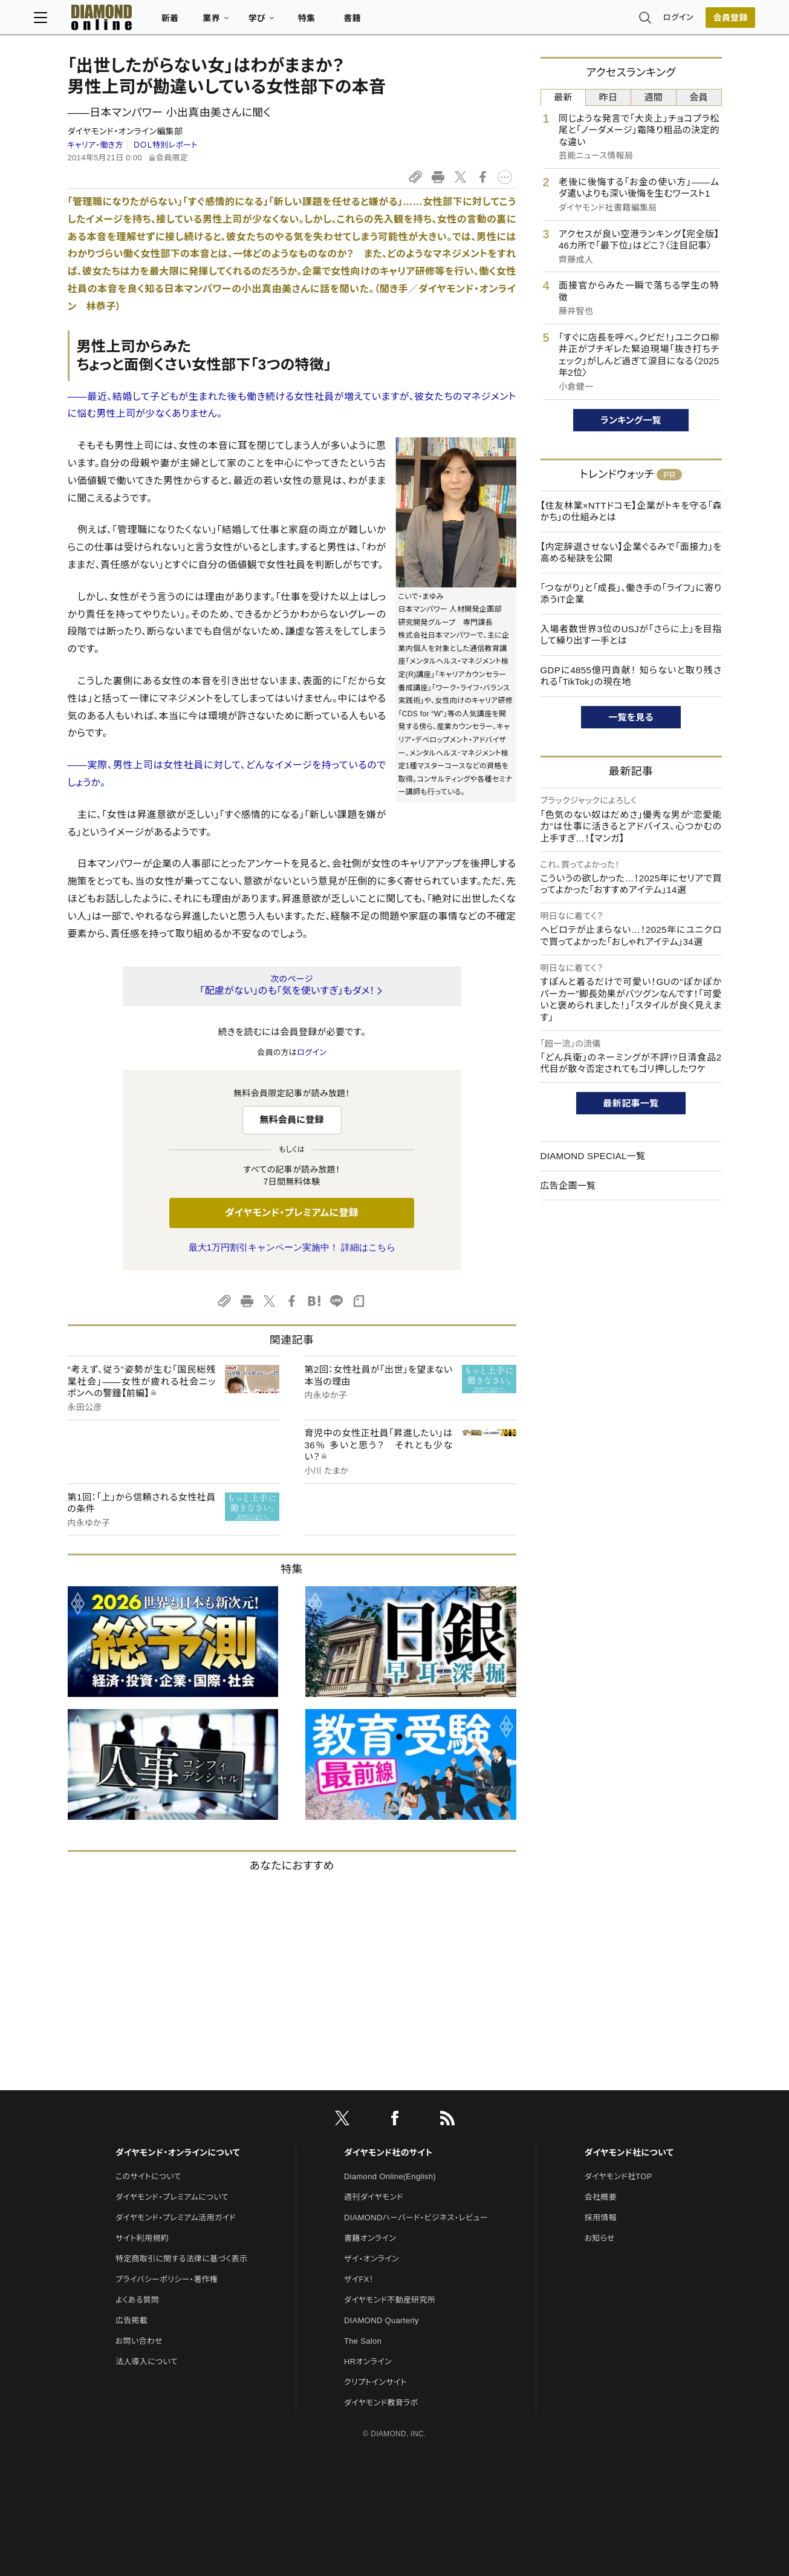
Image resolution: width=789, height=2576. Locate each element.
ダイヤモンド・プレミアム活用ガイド (175, 2217)
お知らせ (600, 2238)
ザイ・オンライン (371, 2258)
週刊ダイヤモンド (373, 2197)
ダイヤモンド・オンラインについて (177, 2152)
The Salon (363, 2341)
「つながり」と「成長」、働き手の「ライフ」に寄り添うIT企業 (631, 594)
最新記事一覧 (631, 1103)
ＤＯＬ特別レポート (165, 144)
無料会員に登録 (291, 1119)
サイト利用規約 (142, 2238)
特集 (340, 22)
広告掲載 (131, 2320)
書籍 (386, 22)
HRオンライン (368, 2361)
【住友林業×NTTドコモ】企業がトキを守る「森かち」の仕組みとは (631, 511)
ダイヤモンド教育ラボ (381, 2402)
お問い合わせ (139, 2341)
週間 (654, 97)
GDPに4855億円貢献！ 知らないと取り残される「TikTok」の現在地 (631, 676)
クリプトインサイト (375, 2382)
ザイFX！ (359, 2279)
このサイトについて (148, 2176)
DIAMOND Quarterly (381, 2320)
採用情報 (601, 2217)
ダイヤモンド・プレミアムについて (172, 2197)
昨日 (608, 97)
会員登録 (697, 21)
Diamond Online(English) (390, 2176)
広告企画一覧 (568, 1185)
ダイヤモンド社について (629, 2152)
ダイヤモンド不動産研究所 (389, 2299)
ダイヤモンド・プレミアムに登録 (292, 1213)
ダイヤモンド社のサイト (388, 2152)
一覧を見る (631, 717)
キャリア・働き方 (95, 144)
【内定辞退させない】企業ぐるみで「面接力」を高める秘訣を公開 (631, 552)
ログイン (644, 21)
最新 (563, 97)
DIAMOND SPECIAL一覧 (593, 1156)
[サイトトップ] (123, 21)
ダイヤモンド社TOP (618, 2176)
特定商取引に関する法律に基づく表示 (181, 2258)
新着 (204, 22)
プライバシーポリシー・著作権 (166, 2279)
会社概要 (601, 2197)
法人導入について (146, 2361)
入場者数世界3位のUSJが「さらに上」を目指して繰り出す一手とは (631, 635)
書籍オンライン (370, 2238)
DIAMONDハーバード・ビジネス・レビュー (416, 2217)
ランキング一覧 (630, 420)
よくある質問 (137, 2299)
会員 (698, 97)
